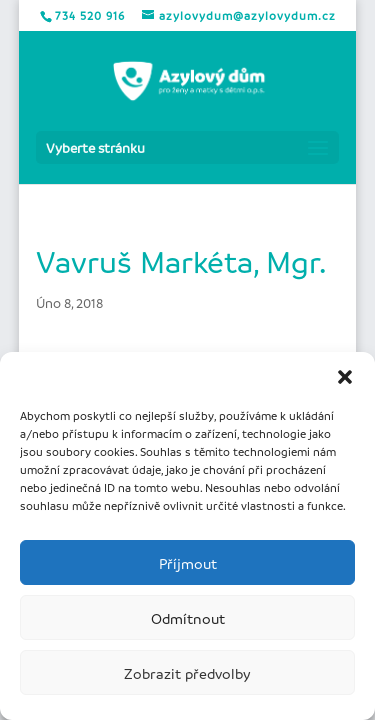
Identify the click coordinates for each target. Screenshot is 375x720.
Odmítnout (188, 618)
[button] (345, 377)
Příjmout (188, 563)
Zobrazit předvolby (187, 673)
